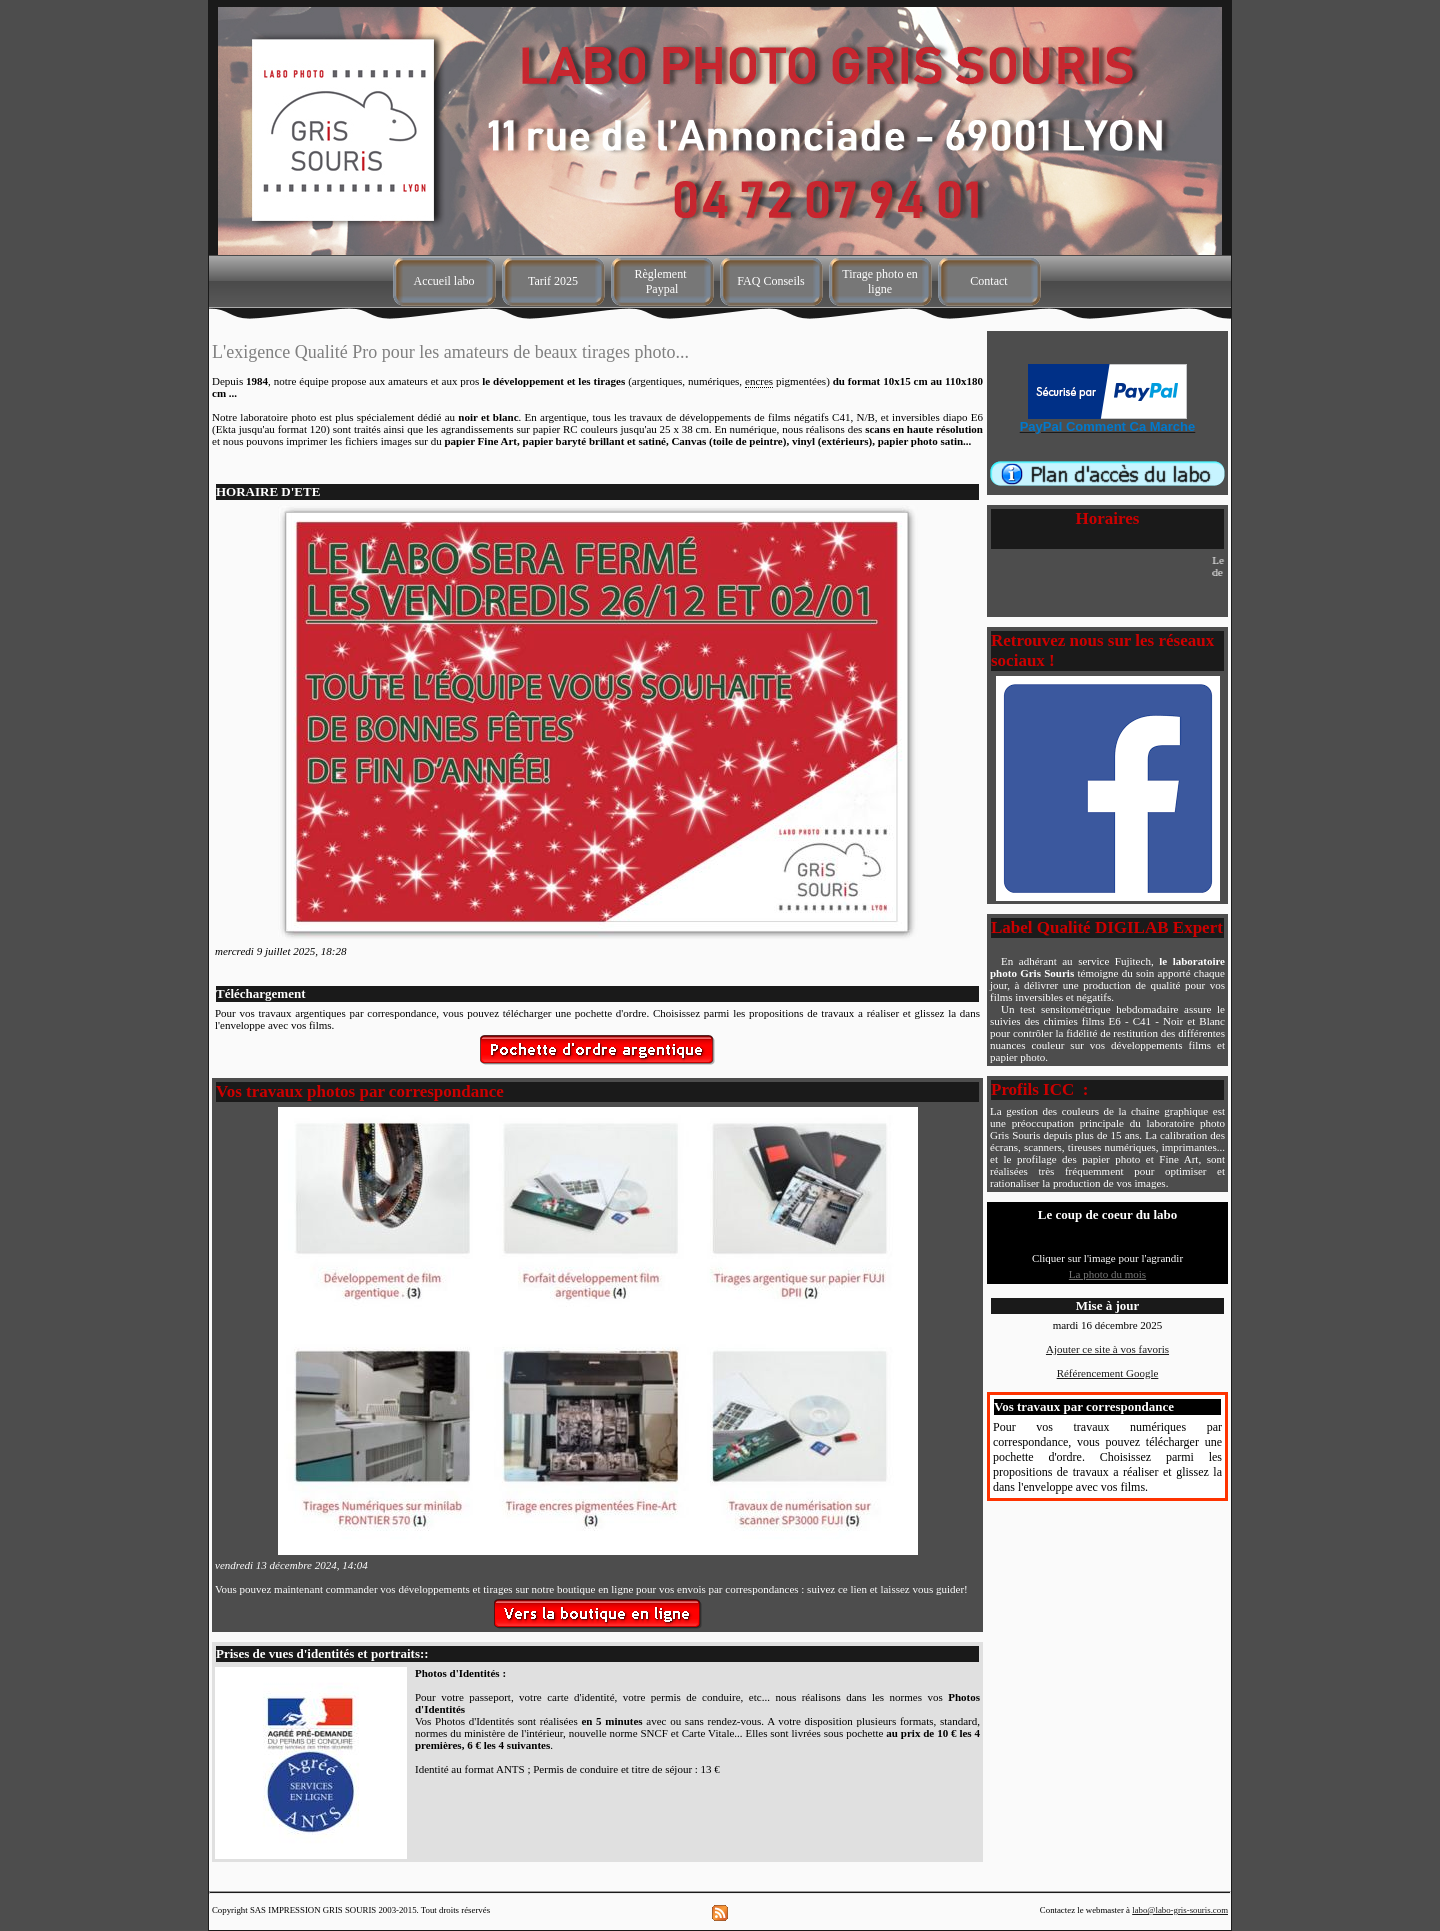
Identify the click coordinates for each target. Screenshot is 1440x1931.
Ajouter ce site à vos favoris (1107, 1349)
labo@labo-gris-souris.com (1180, 1910)
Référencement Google (1108, 1373)
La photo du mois (1107, 1274)
